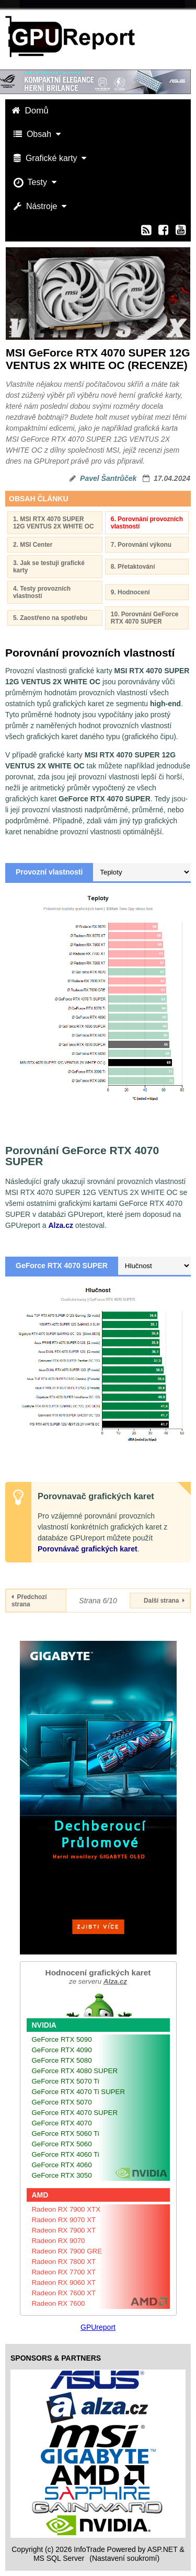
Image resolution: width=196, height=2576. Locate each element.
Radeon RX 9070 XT (64, 2220)
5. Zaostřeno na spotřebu (50, 618)
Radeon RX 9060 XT (64, 2282)
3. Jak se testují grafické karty (49, 566)
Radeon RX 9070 (58, 2241)
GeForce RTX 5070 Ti (65, 2081)
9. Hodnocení (130, 592)
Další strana (164, 1600)
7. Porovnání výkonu (141, 544)
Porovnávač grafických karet (87, 1549)
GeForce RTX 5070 (62, 2102)
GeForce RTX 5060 (62, 2144)
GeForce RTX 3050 (62, 2175)
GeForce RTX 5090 (62, 2039)
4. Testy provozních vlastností (42, 592)
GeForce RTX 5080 (62, 2060)
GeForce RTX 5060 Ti (65, 2133)
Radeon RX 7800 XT (64, 2262)
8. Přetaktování (133, 566)
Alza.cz (60, 1225)
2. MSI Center (32, 544)
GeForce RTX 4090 (62, 2050)
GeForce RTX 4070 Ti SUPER (78, 2092)
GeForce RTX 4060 (62, 2165)
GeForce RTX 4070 (62, 2123)
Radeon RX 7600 (58, 2303)
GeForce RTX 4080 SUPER (75, 2071)
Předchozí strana (29, 1600)
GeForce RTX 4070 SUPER (75, 2113)
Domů (31, 111)
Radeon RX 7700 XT (64, 2272)
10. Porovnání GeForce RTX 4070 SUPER (145, 618)
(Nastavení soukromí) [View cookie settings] (124, 2558)
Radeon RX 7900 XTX (66, 2209)
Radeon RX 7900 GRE (67, 2251)
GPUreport (98, 2327)
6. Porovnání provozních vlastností (147, 522)
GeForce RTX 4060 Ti (65, 2154)
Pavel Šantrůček (108, 478)
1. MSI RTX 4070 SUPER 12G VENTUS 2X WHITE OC (53, 522)
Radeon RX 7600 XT (64, 2293)
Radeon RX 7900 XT (64, 2230)
